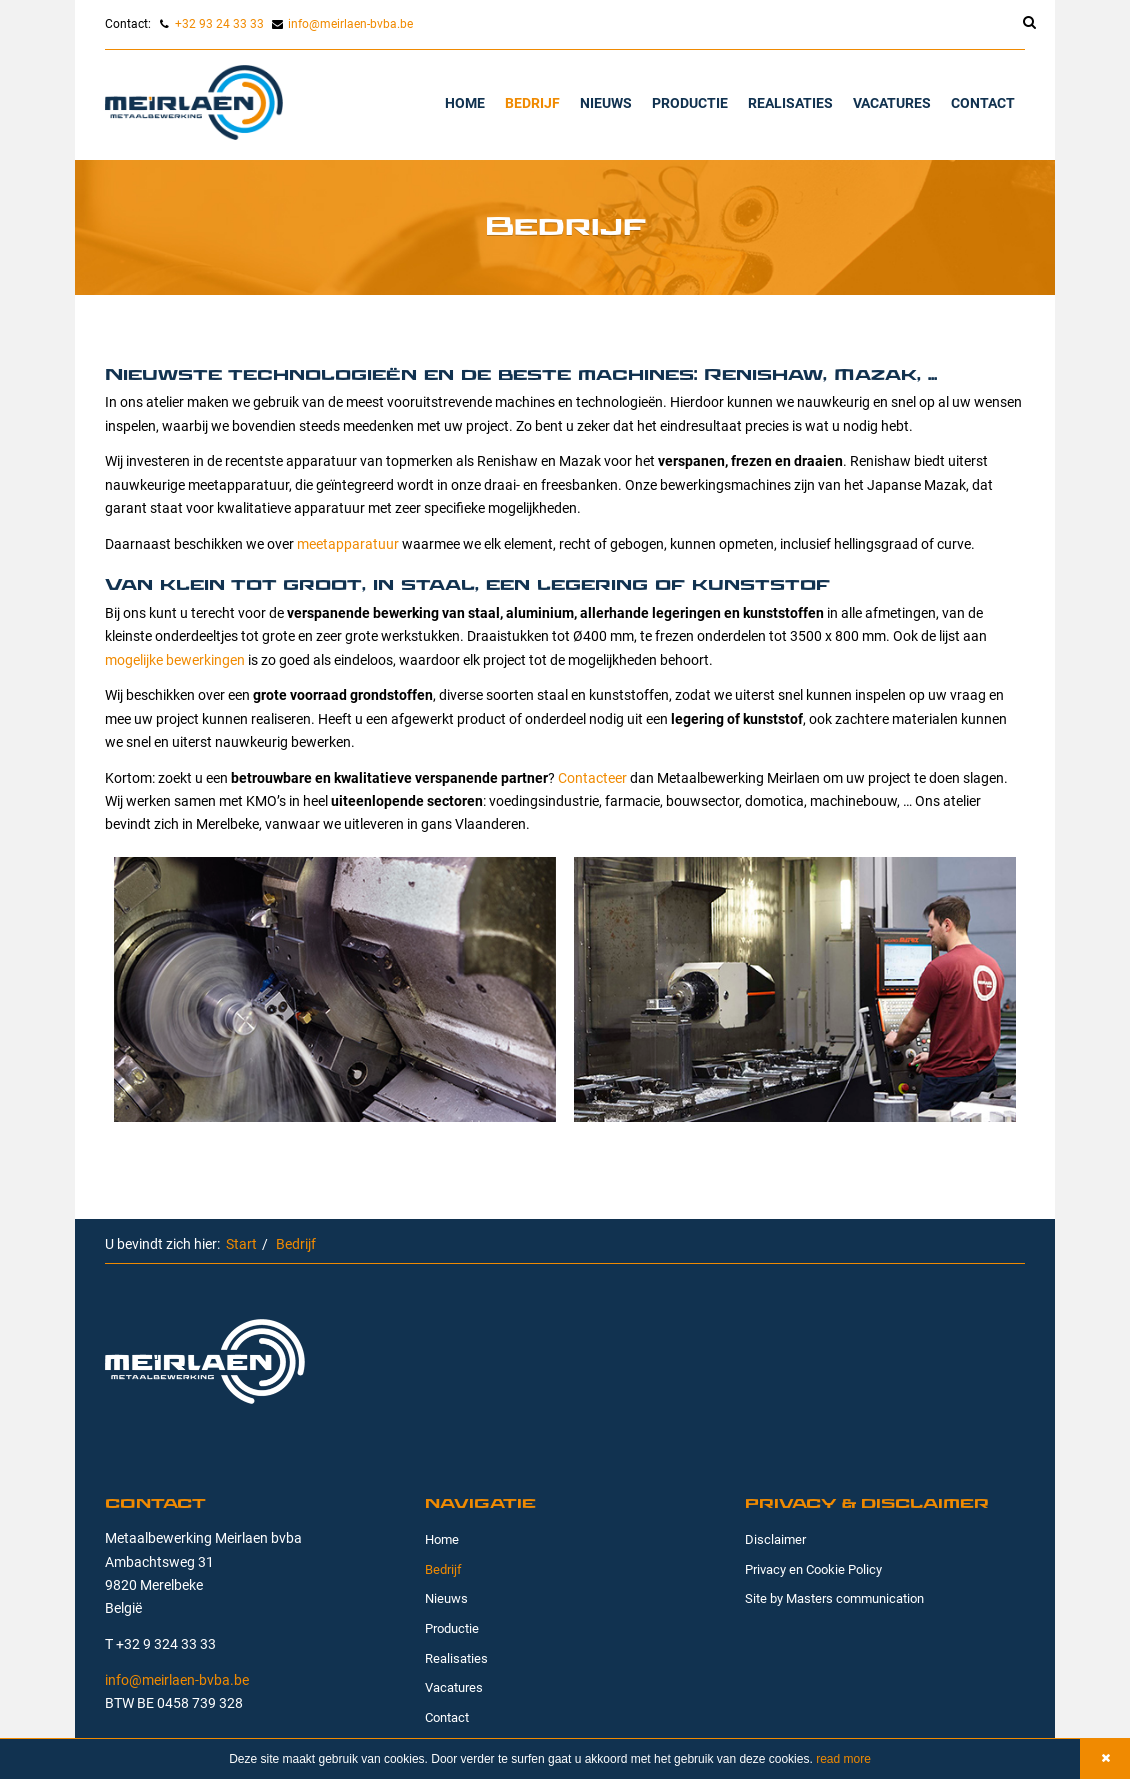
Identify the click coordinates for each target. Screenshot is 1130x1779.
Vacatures (892, 102)
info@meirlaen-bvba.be (350, 23)
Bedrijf (532, 102)
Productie (690, 102)
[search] (1019, 24)
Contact (983, 102)
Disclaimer (775, 1539)
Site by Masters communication (834, 1598)
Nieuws (606, 102)
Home (465, 102)
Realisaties (790, 102)
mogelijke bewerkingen (175, 659)
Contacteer (592, 777)
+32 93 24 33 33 (219, 23)
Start (241, 1243)
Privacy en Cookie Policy (813, 1569)
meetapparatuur (348, 543)
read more (842, 1759)
